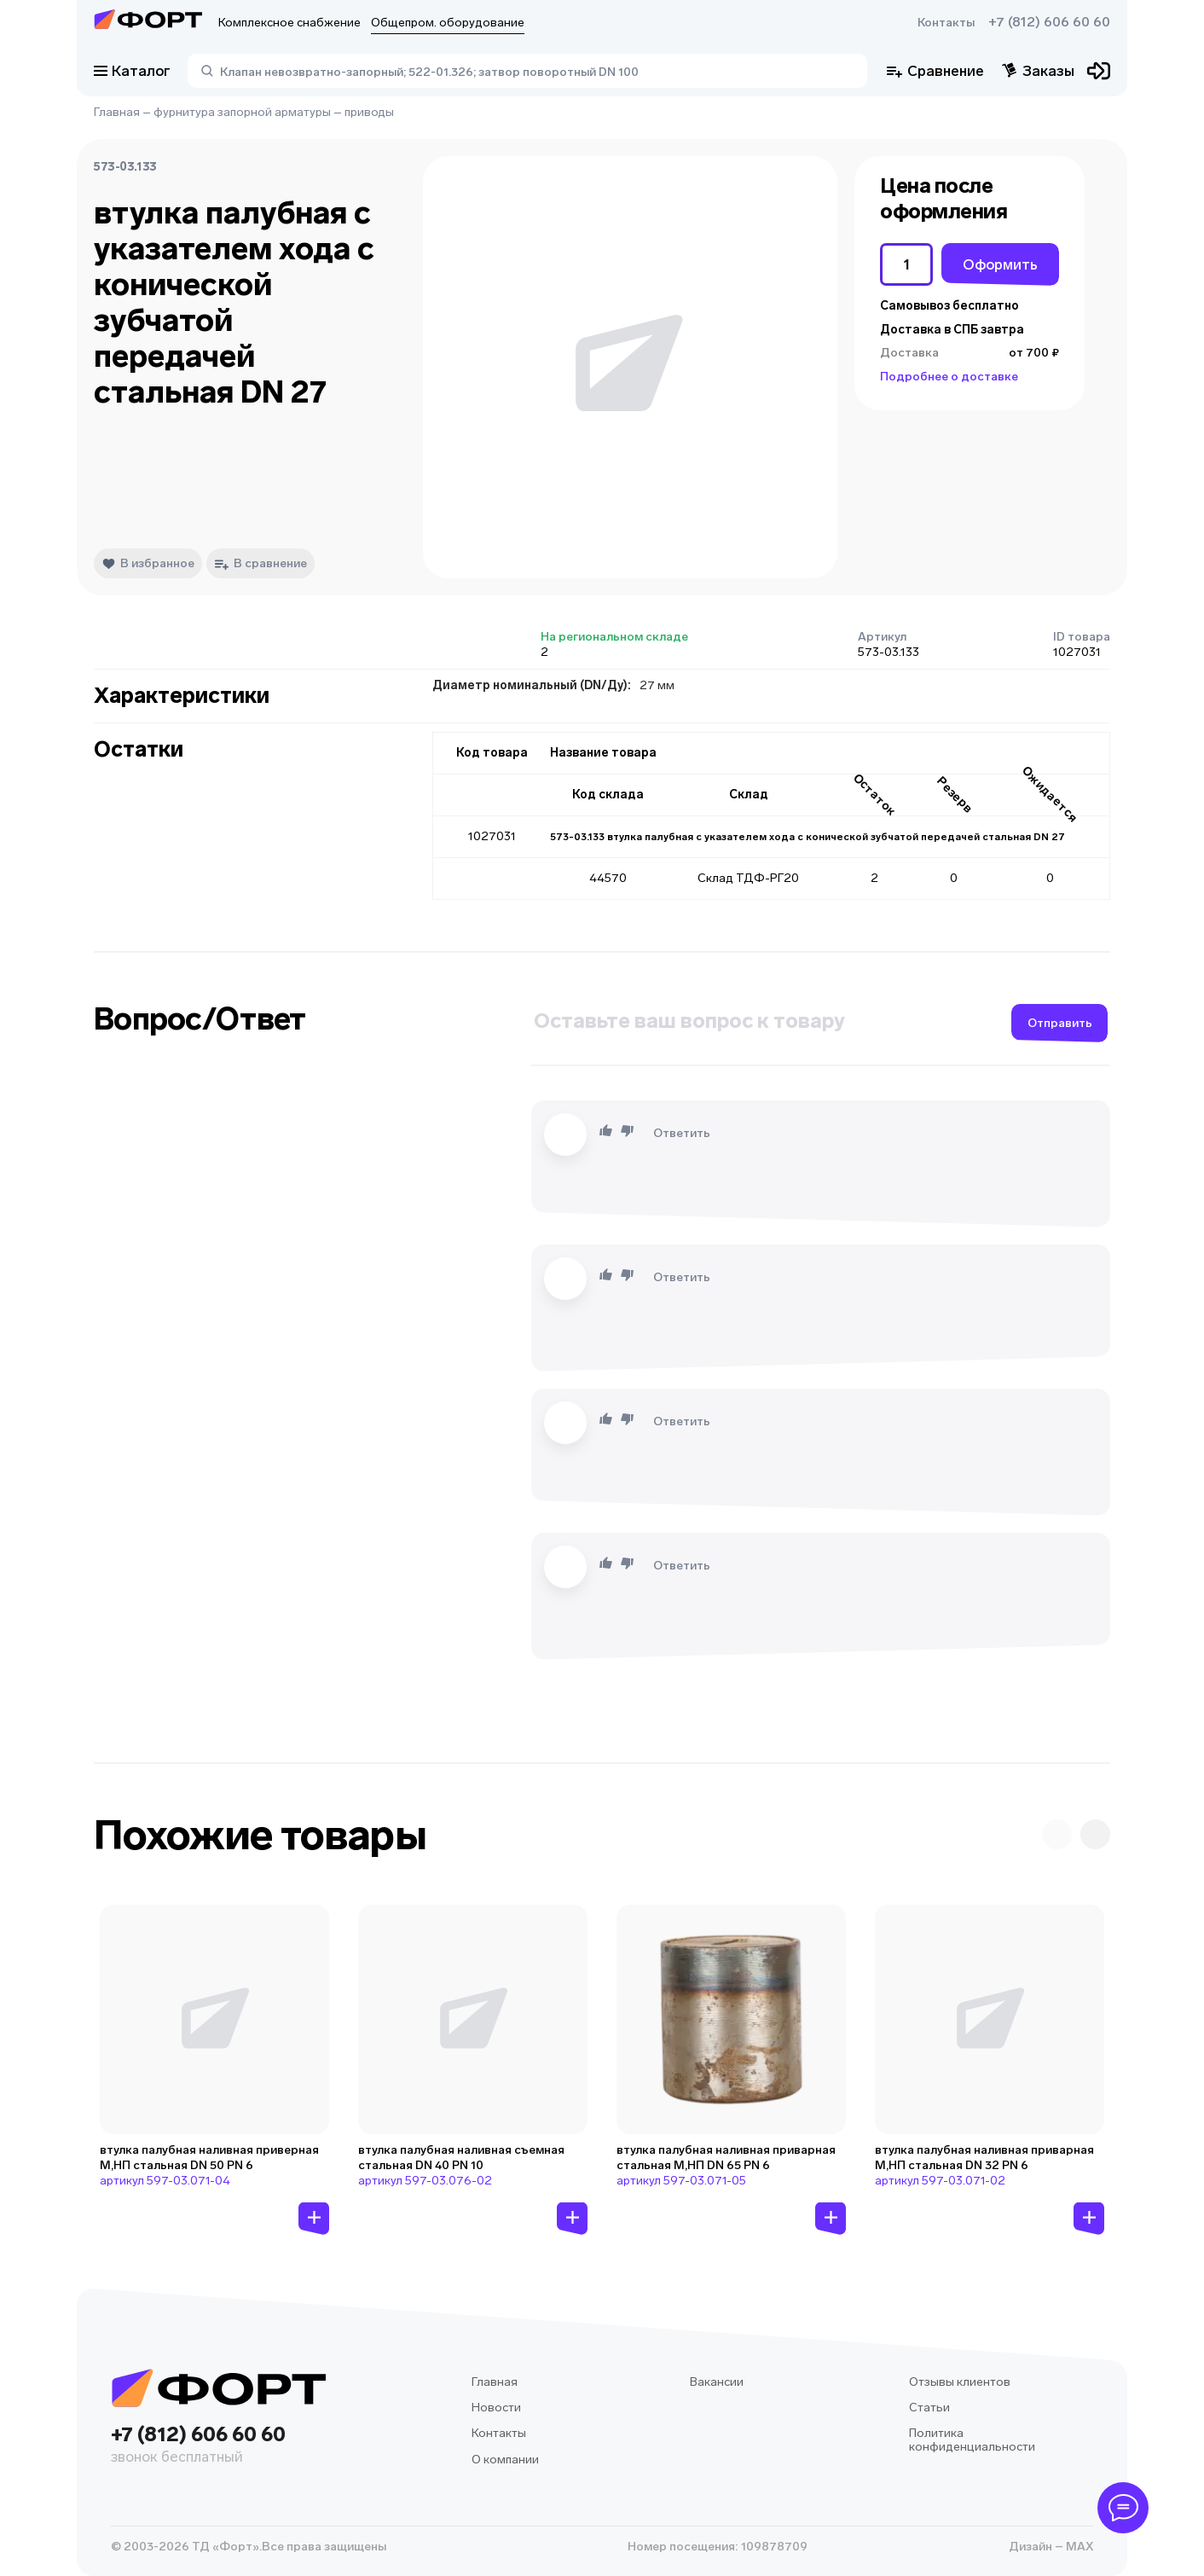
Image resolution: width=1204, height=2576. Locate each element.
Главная (117, 112)
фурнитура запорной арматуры (242, 112)
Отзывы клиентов (959, 2382)
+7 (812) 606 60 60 (1049, 22)
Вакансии (717, 2382)
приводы (369, 112)
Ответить (681, 1133)
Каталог (132, 70)
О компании (505, 2459)
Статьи (929, 2407)
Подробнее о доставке (949, 376)
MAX (1078, 2546)
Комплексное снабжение (289, 22)
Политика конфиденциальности (972, 2440)
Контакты (946, 22)
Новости (496, 2407)
